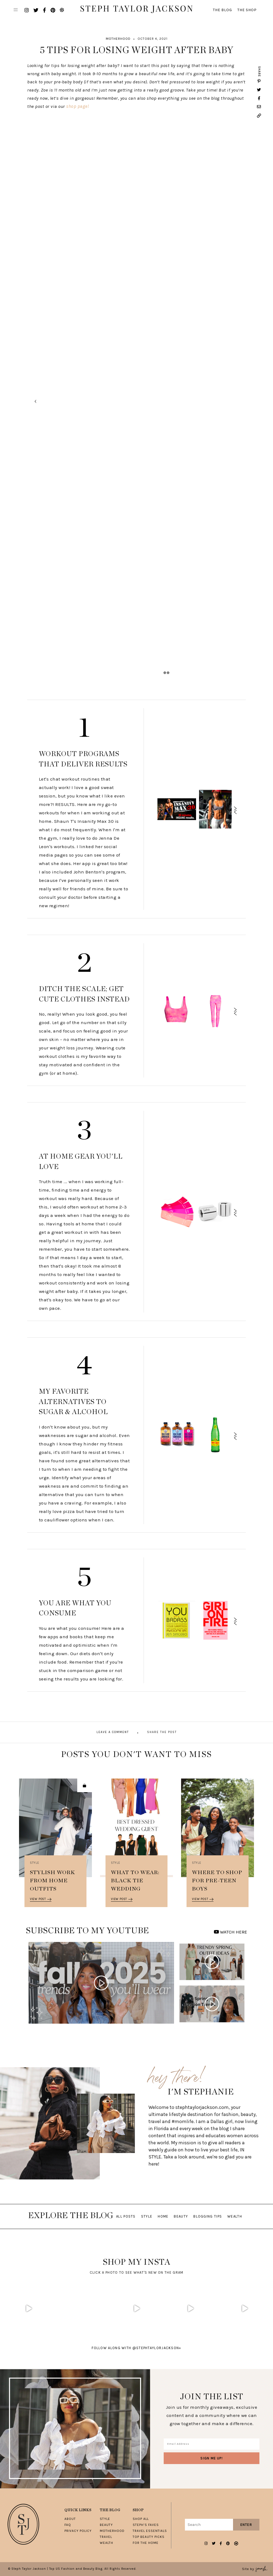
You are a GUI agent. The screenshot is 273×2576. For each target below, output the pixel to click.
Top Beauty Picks (149, 2537)
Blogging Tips (207, 2216)
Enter (246, 2525)
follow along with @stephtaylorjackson (136, 2348)
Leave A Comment (113, 1732)
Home (163, 2216)
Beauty (181, 2216)
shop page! (77, 106)
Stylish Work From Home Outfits (52, 1881)
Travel (106, 2537)
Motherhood (118, 39)
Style (34, 1863)
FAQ (67, 2525)
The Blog (222, 10)
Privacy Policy (78, 2531)
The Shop (247, 10)
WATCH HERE (230, 1932)
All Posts (126, 2216)
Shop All (141, 2519)
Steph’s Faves (146, 2525)
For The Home (146, 2543)
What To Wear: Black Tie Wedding (135, 1881)
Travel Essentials (150, 2531)
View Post (40, 1899)
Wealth (234, 2216)
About (70, 2519)
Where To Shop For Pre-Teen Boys (217, 1881)
